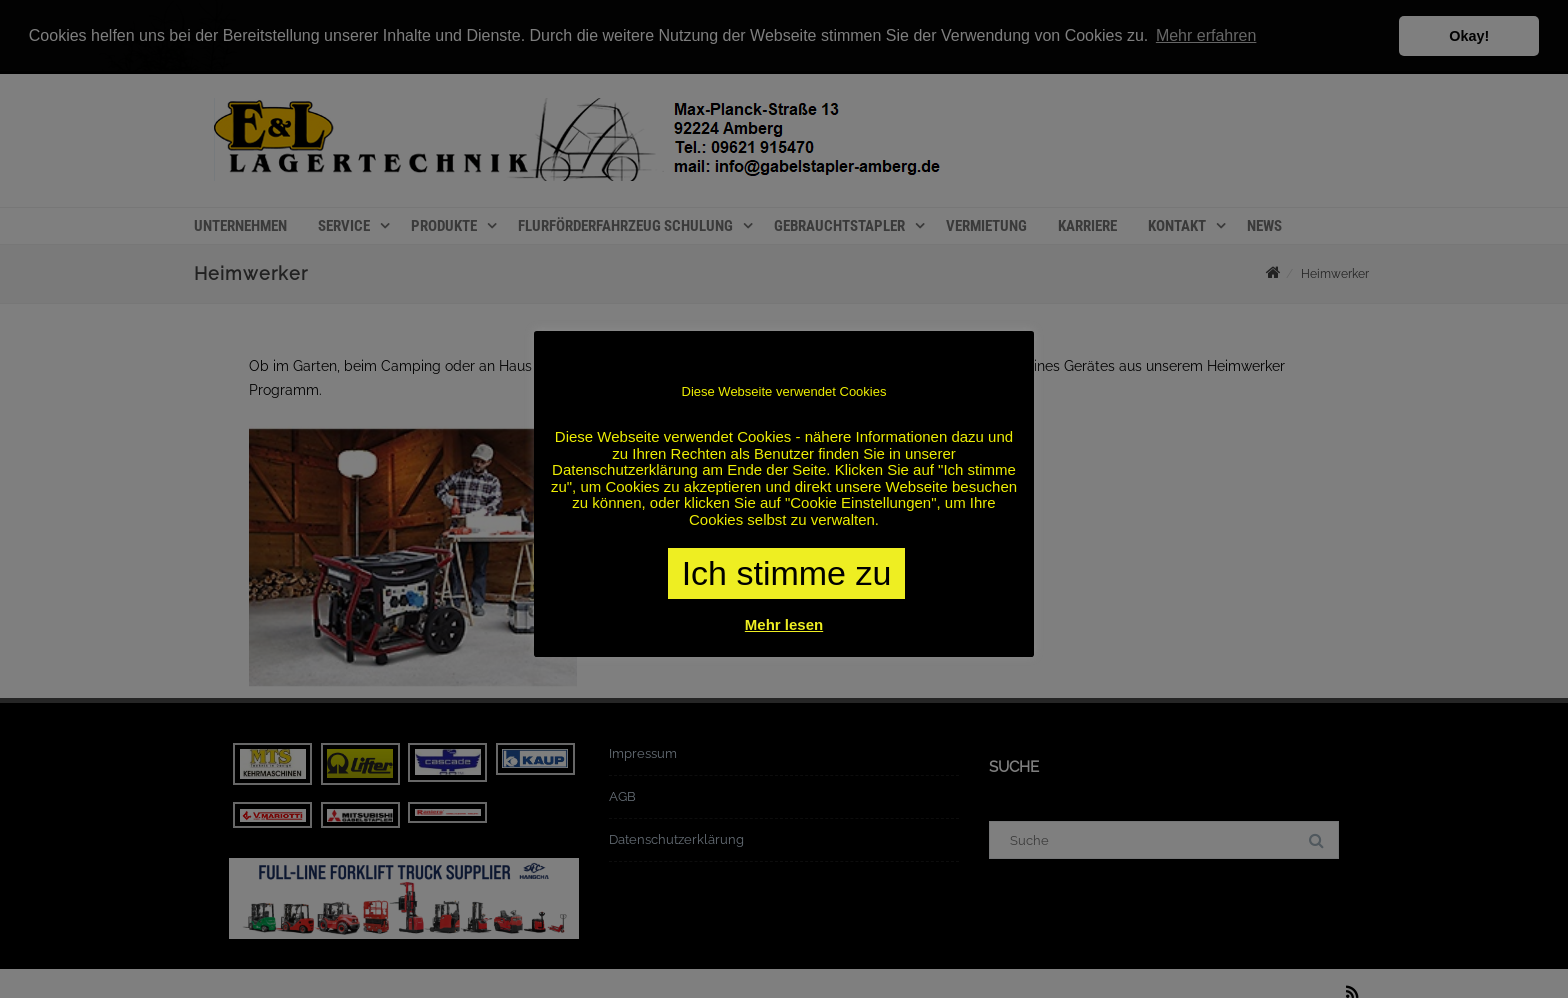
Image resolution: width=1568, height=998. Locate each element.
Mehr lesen (784, 624)
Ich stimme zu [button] (787, 573)
